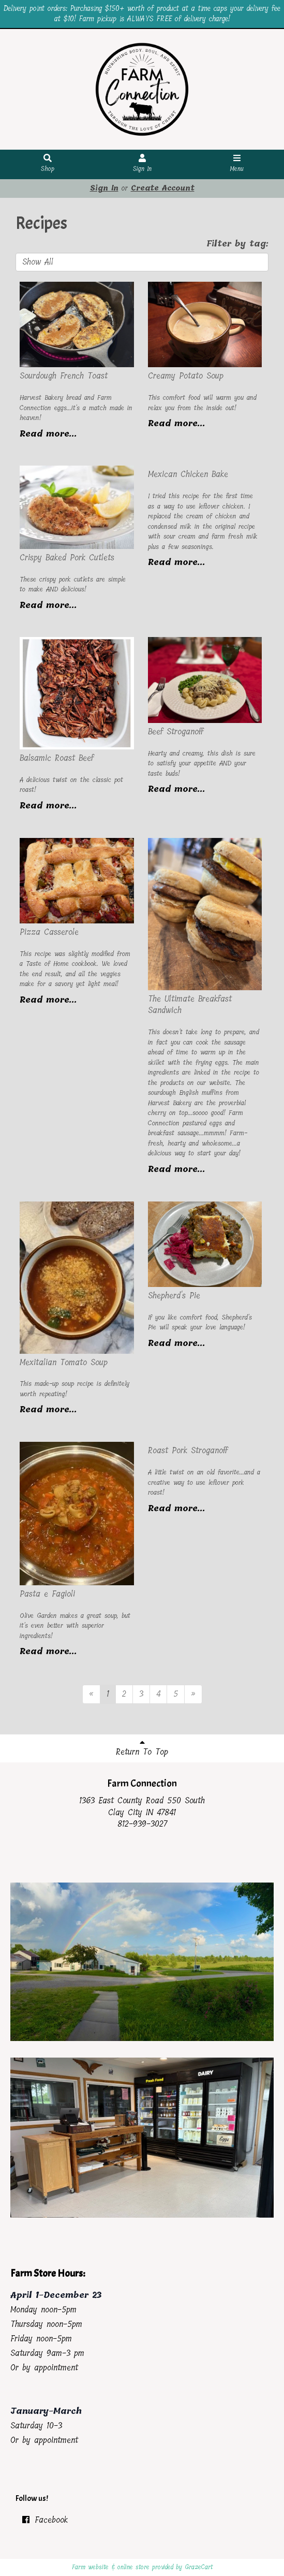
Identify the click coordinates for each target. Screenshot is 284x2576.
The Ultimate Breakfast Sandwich (190, 1005)
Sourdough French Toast (64, 376)
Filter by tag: (237, 244)
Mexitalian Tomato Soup (64, 1362)
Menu (236, 164)
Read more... (48, 434)
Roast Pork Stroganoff (188, 1450)
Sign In (142, 164)
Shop (47, 164)
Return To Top (142, 1748)
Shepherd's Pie (174, 1296)
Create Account (163, 188)
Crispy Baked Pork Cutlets (67, 558)
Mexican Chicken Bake (188, 474)
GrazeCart (199, 2567)
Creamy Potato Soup (185, 376)
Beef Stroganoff (175, 732)
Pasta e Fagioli (47, 1594)
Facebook (44, 2520)
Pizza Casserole (49, 932)
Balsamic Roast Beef (57, 758)
